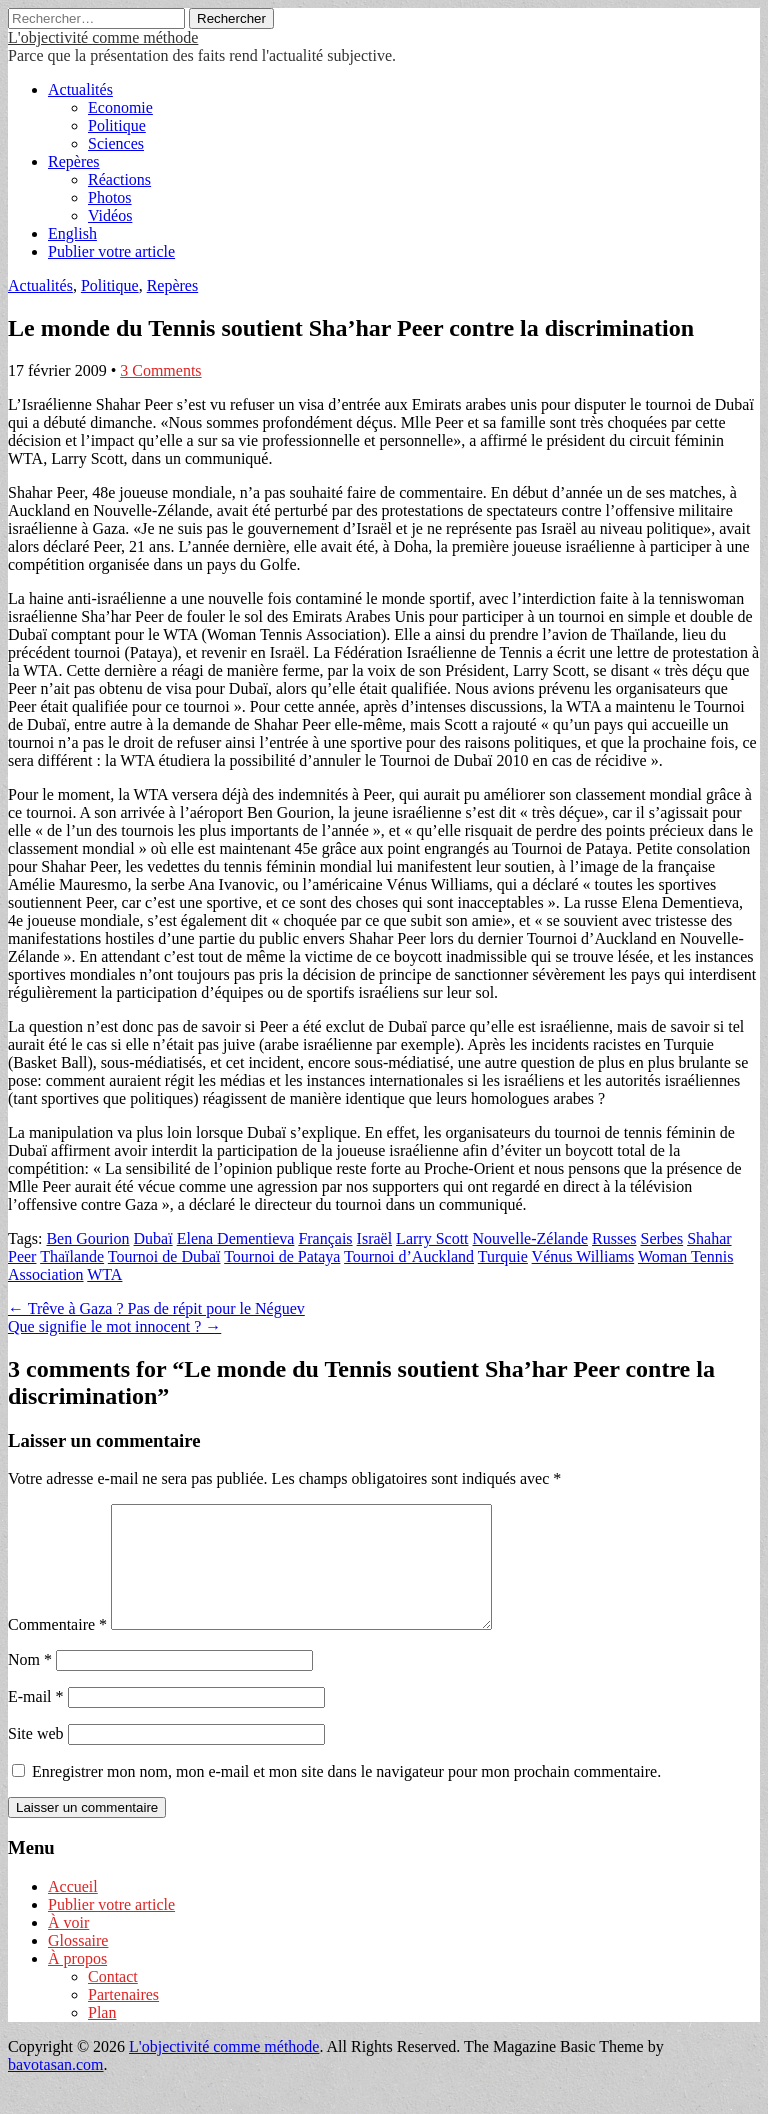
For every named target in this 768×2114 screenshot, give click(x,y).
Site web (36, 1757)
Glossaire (78, 1964)
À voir (68, 1946)
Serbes (661, 1238)
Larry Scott (432, 1238)
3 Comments (160, 370)
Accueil (73, 1910)
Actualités (80, 89)
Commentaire (57, 1648)
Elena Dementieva (236, 1238)
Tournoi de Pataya (282, 1256)
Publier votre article (111, 251)
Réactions (119, 179)
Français (325, 1238)
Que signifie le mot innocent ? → (114, 1326)
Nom (30, 1683)
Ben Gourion (87, 1238)
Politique (117, 125)
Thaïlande (72, 1256)
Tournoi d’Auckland (409, 1256)
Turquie (503, 1256)
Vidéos (110, 215)
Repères (74, 161)
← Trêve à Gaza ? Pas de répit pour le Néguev (156, 1308)
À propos (77, 1982)
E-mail (36, 1720)
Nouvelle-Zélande (531, 1238)
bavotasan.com (56, 2088)
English (72, 233)
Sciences (116, 143)
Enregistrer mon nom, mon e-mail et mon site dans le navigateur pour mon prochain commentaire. (346, 1795)
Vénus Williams (583, 1256)
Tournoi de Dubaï (164, 1256)
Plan (102, 2036)
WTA (104, 1274)
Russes (614, 1238)
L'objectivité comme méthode (103, 37)
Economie (120, 107)
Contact (113, 2000)
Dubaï (153, 1238)
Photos (110, 197)
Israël (375, 1238)
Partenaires (123, 2018)
